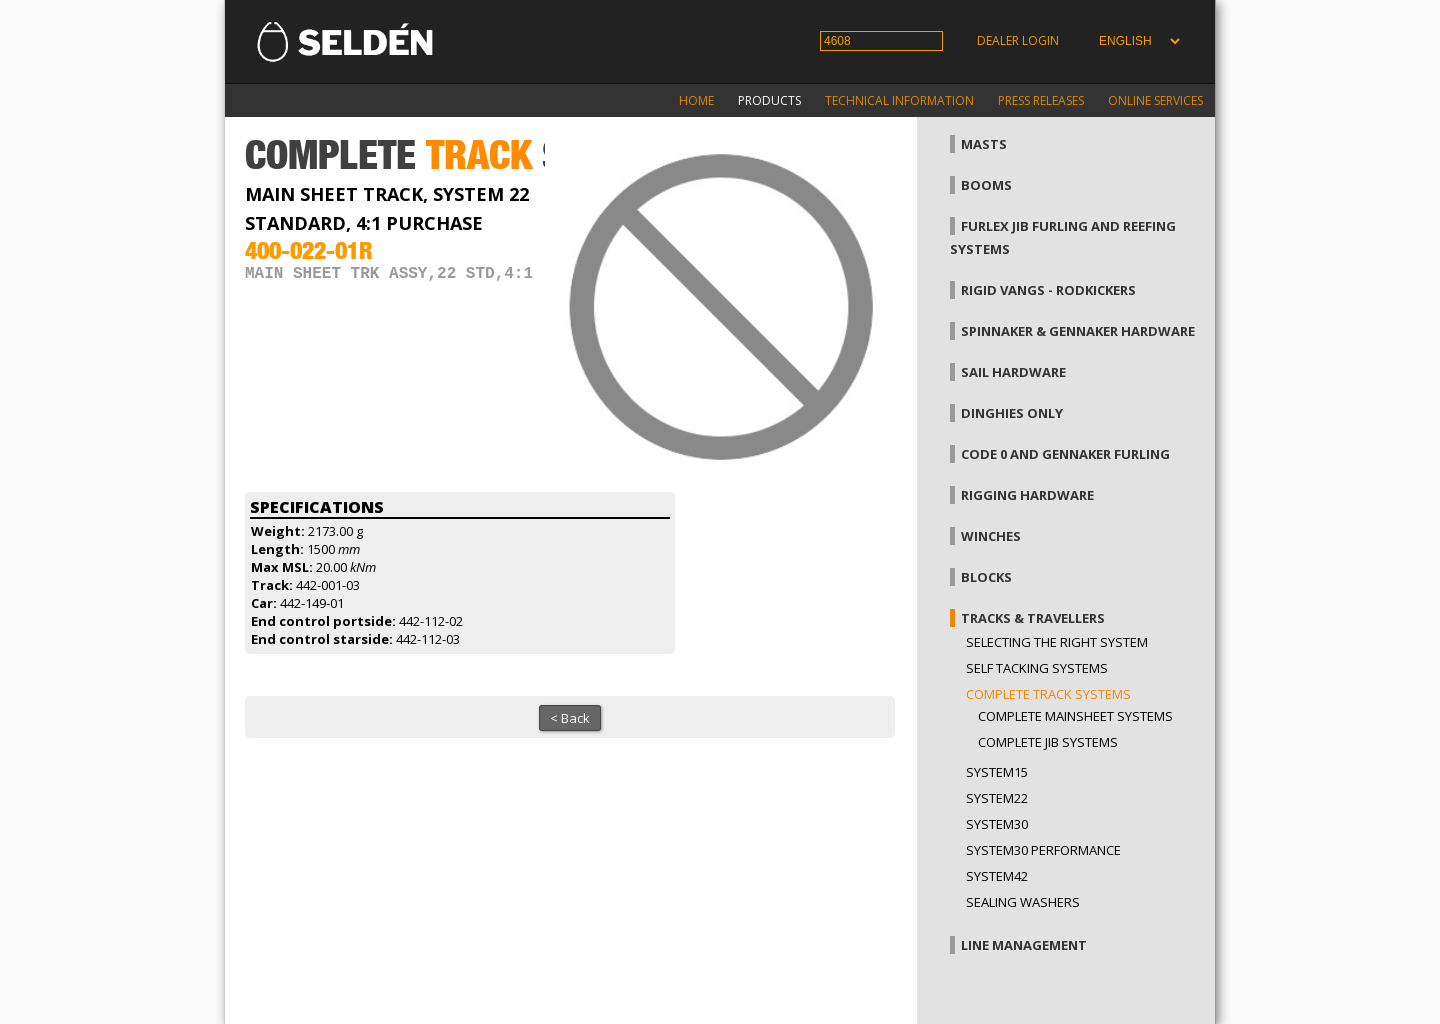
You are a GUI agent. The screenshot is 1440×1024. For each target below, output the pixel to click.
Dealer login (1018, 40)
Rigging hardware (1027, 495)
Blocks (986, 577)
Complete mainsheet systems (1075, 716)
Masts (984, 144)
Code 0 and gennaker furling (1065, 454)
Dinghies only (1012, 413)
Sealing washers (1023, 902)
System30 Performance (1043, 850)
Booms (986, 185)
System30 (997, 824)
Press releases (1041, 100)
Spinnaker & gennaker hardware (1078, 331)
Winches (991, 536)
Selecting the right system (1057, 642)
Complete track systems (1048, 694)
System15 (997, 772)
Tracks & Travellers (1033, 618)
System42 (997, 876)
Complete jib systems (1048, 742)
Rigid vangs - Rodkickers (1048, 290)
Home (696, 100)
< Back (570, 718)
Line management (1024, 945)
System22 (997, 798)
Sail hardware (1013, 372)
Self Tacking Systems (1037, 668)
